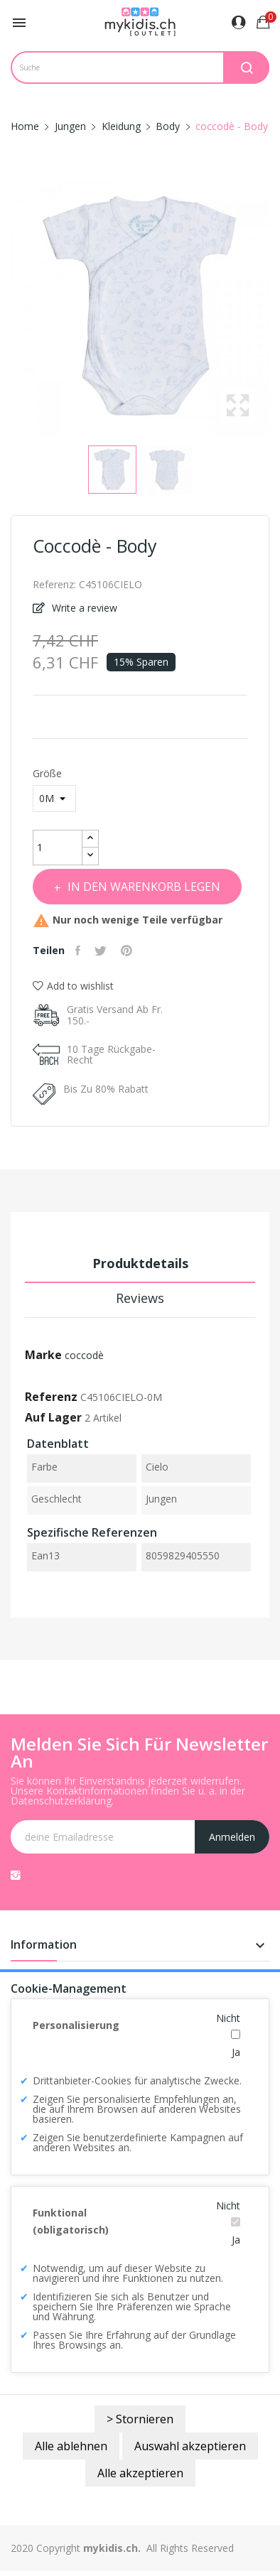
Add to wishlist (73, 985)
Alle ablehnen (71, 2446)
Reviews (140, 1297)
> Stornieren (140, 2419)
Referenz (51, 1397)
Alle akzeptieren (140, 2473)
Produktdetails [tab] (140, 1263)
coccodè (84, 1355)
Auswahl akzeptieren (190, 2446)
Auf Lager (53, 1417)
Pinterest (128, 950)
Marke (43, 1355)
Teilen (79, 950)
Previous (7, 308)
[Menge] (57, 847)
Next (273, 308)
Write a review (83, 608)
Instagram (16, 1875)
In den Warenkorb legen (142, 886)
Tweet (102, 950)
